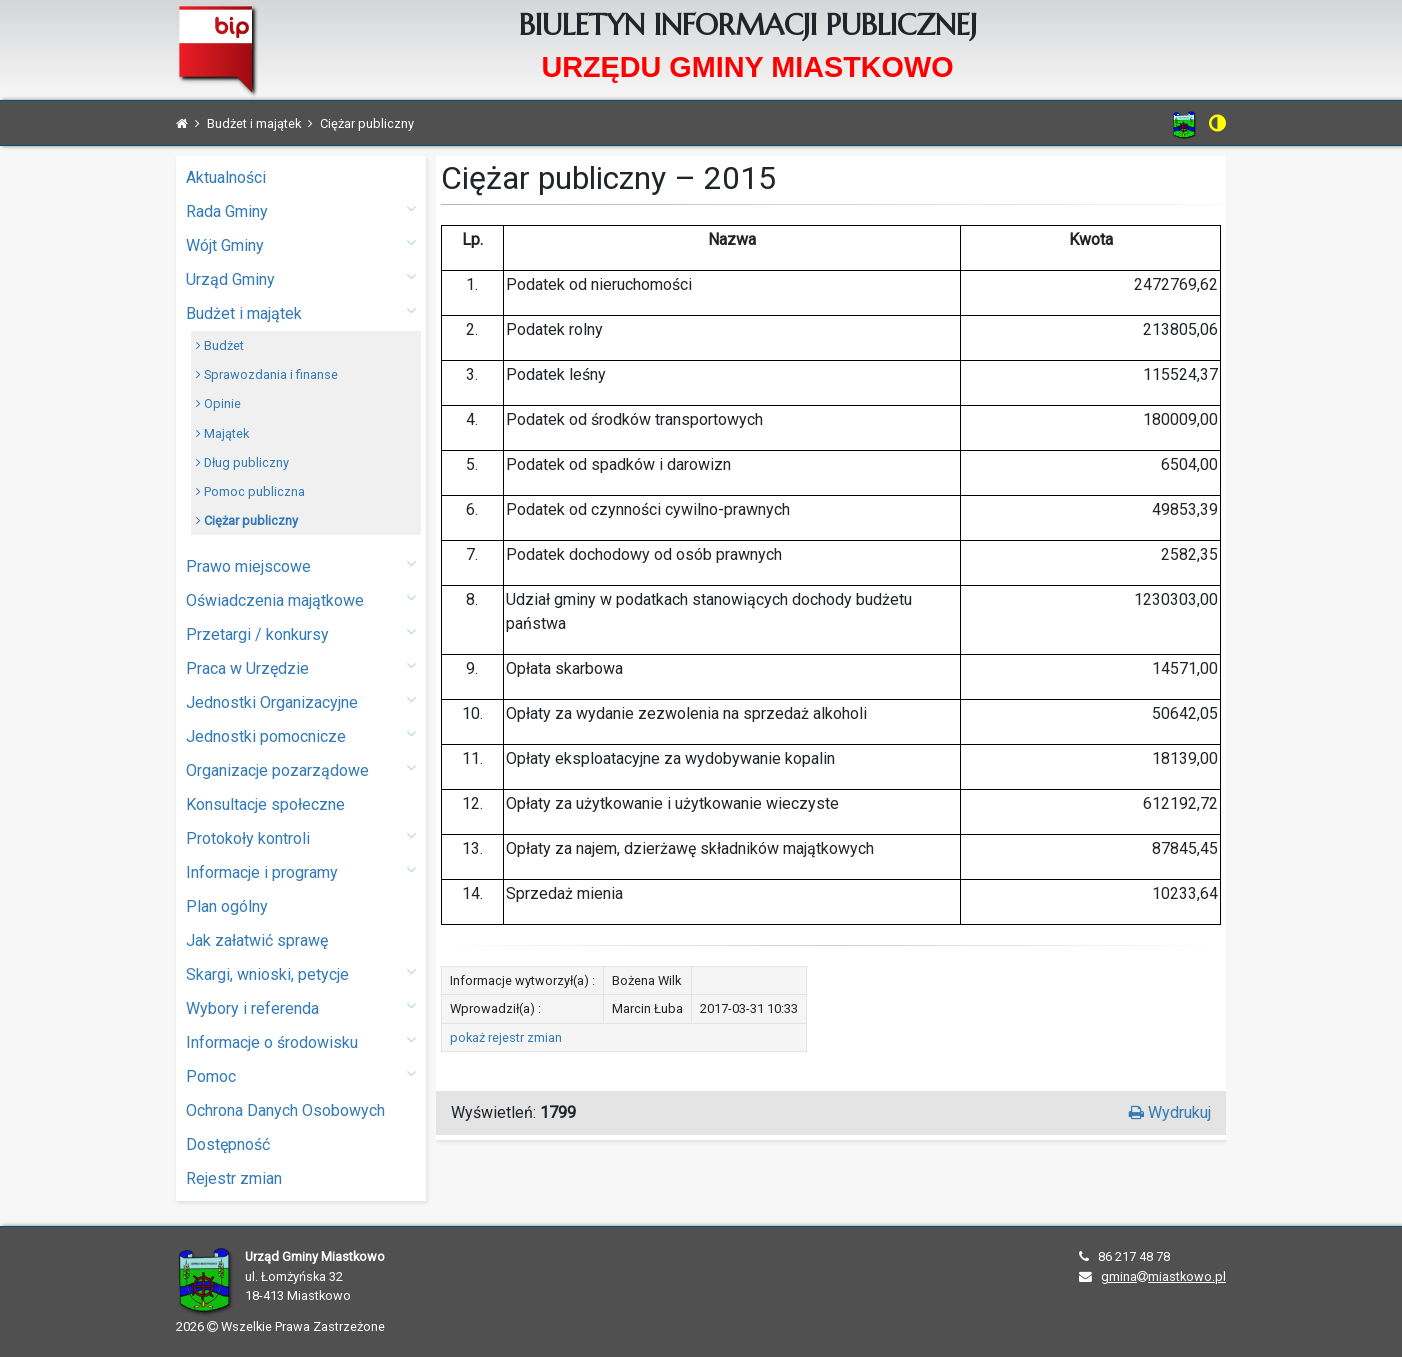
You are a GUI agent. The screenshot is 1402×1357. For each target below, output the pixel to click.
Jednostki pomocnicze (301, 735)
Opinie (218, 403)
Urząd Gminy (301, 278)
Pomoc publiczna (250, 491)
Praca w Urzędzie (301, 667)
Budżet (220, 345)
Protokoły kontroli (301, 837)
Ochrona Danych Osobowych (285, 1110)
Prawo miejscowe (301, 565)
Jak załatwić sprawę (257, 940)
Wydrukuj (1170, 1112)
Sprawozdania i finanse (267, 374)
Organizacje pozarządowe (301, 769)
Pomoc (301, 1075)
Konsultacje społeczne (265, 804)
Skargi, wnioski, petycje (301, 973)
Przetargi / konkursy (301, 633)
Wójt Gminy (301, 244)
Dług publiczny (242, 462)
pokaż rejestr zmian (506, 1037)
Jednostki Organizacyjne (301, 701)
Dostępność (228, 1144)
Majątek (222, 433)
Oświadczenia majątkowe (301, 599)
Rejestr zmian (234, 1178)
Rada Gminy (301, 210)
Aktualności (226, 177)
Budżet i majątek (301, 312)
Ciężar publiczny (247, 520)
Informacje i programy (301, 871)
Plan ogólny (227, 906)
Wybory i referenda (301, 1007)
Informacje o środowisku (301, 1041)
